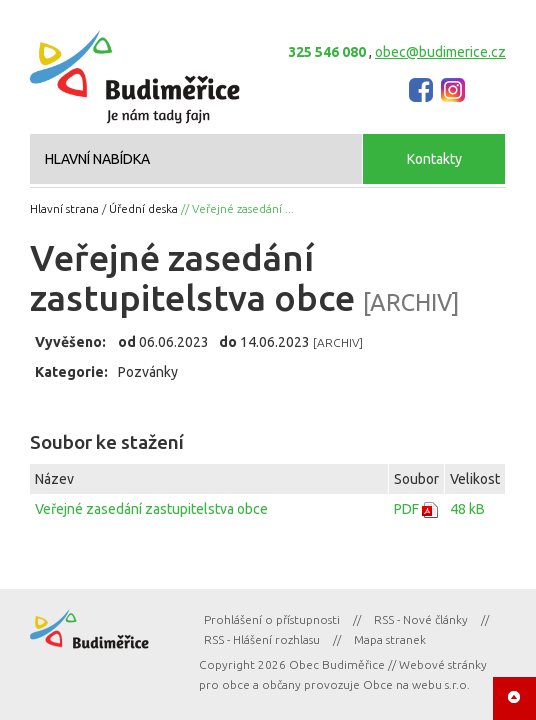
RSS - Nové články (421, 619)
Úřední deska (143, 208)
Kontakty (434, 159)
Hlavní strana (64, 208)
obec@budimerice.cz (440, 52)
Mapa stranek (390, 639)
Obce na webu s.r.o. (416, 684)
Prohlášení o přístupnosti (272, 619)
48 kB (467, 509)
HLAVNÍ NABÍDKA (97, 159)
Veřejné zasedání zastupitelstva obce (151, 509)
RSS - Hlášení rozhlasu (262, 639)
